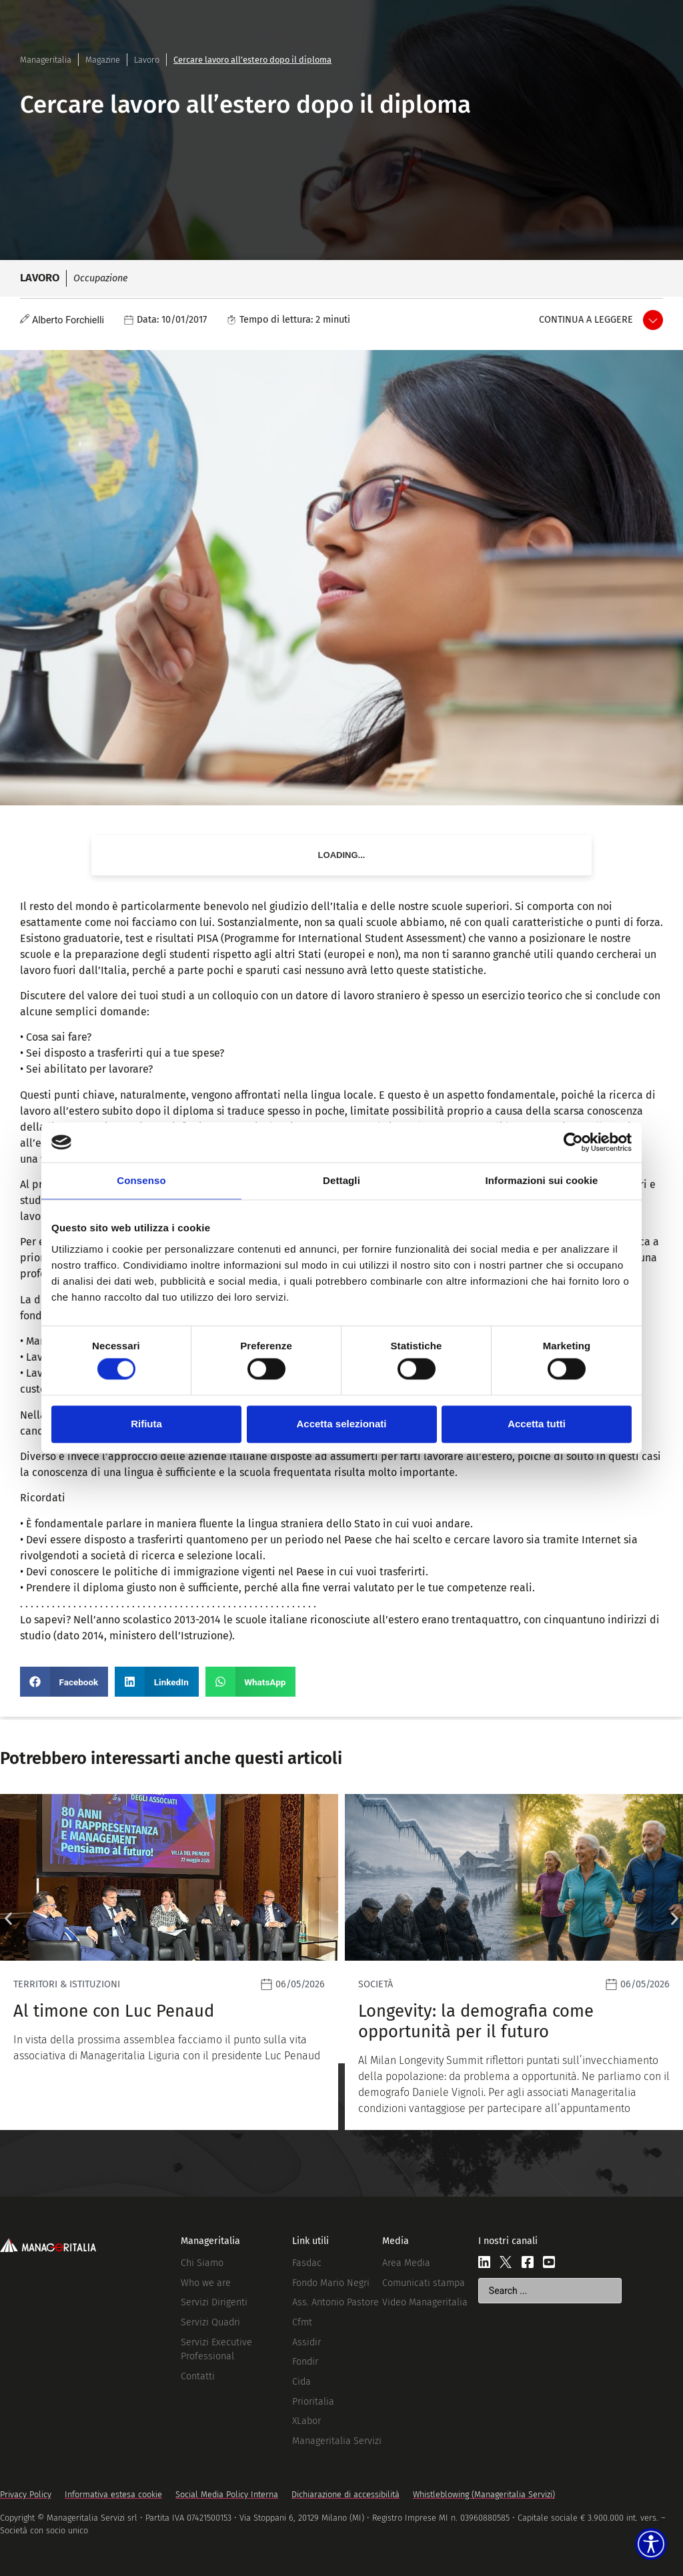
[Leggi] (169, 1962)
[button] (64, 1682)
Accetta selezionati (341, 1423)
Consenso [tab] (141, 1180)
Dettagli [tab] (341, 1180)
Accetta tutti (537, 1423)
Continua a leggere (586, 319)
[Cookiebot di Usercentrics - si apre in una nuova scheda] (573, 1142)
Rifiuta (146, 1423)
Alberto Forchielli (68, 320)
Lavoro (146, 60)
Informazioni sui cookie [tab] (542, 1180)
